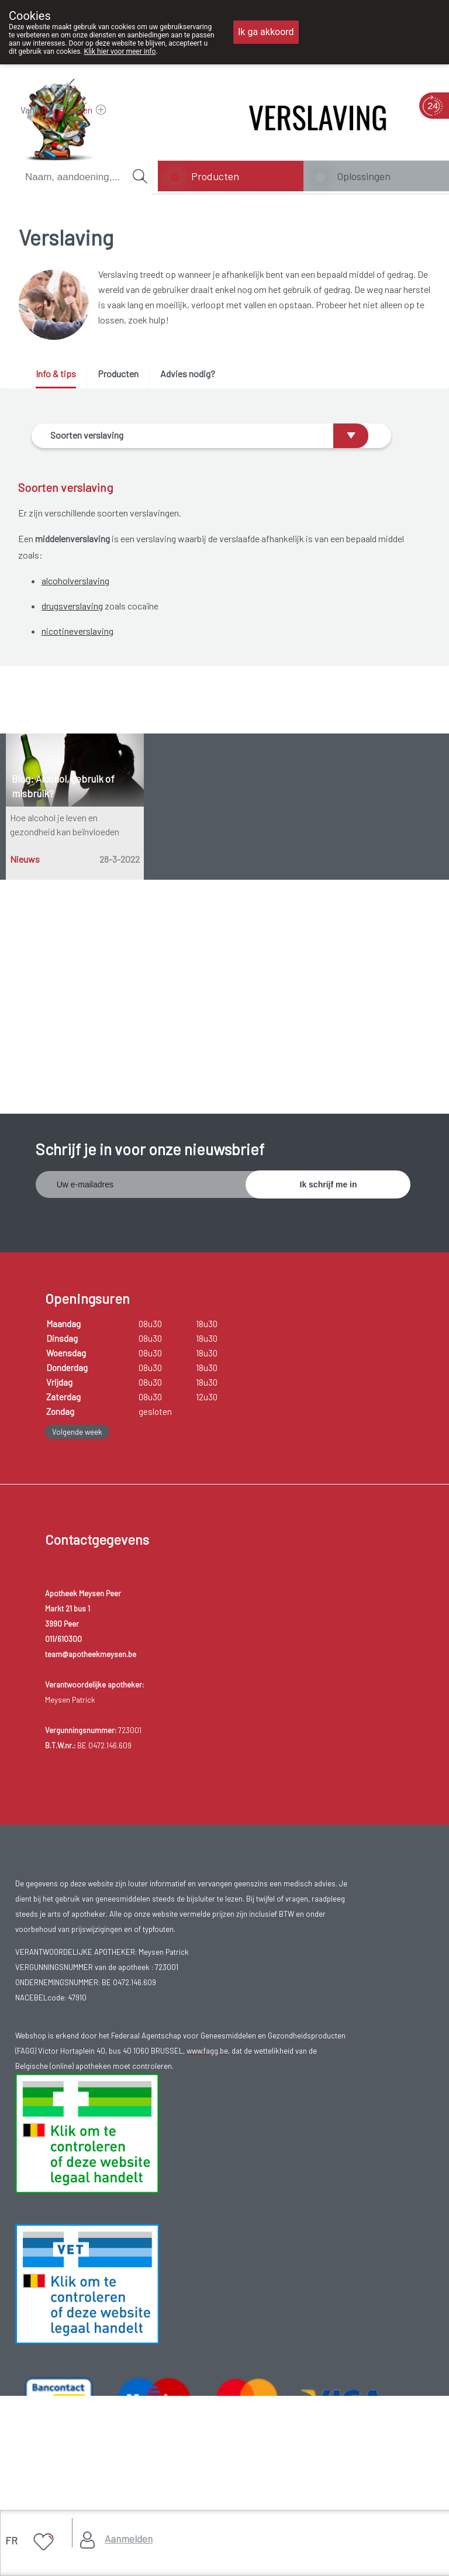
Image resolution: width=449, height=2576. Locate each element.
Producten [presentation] (118, 373)
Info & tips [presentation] (56, 373)
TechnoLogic (183, 2394)
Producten (215, 176)
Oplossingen (364, 176)
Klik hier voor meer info (120, 51)
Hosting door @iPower (63, 2408)
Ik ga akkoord (266, 31)
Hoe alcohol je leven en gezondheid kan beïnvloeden (64, 894)
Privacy (36, 2365)
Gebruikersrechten (55, 2350)
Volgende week (77, 1268)
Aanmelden (129, 2538)
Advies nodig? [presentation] (187, 373)
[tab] (60, 378)
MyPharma (131, 2394)
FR (11, 2540)
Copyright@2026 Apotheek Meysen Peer (94, 2335)
